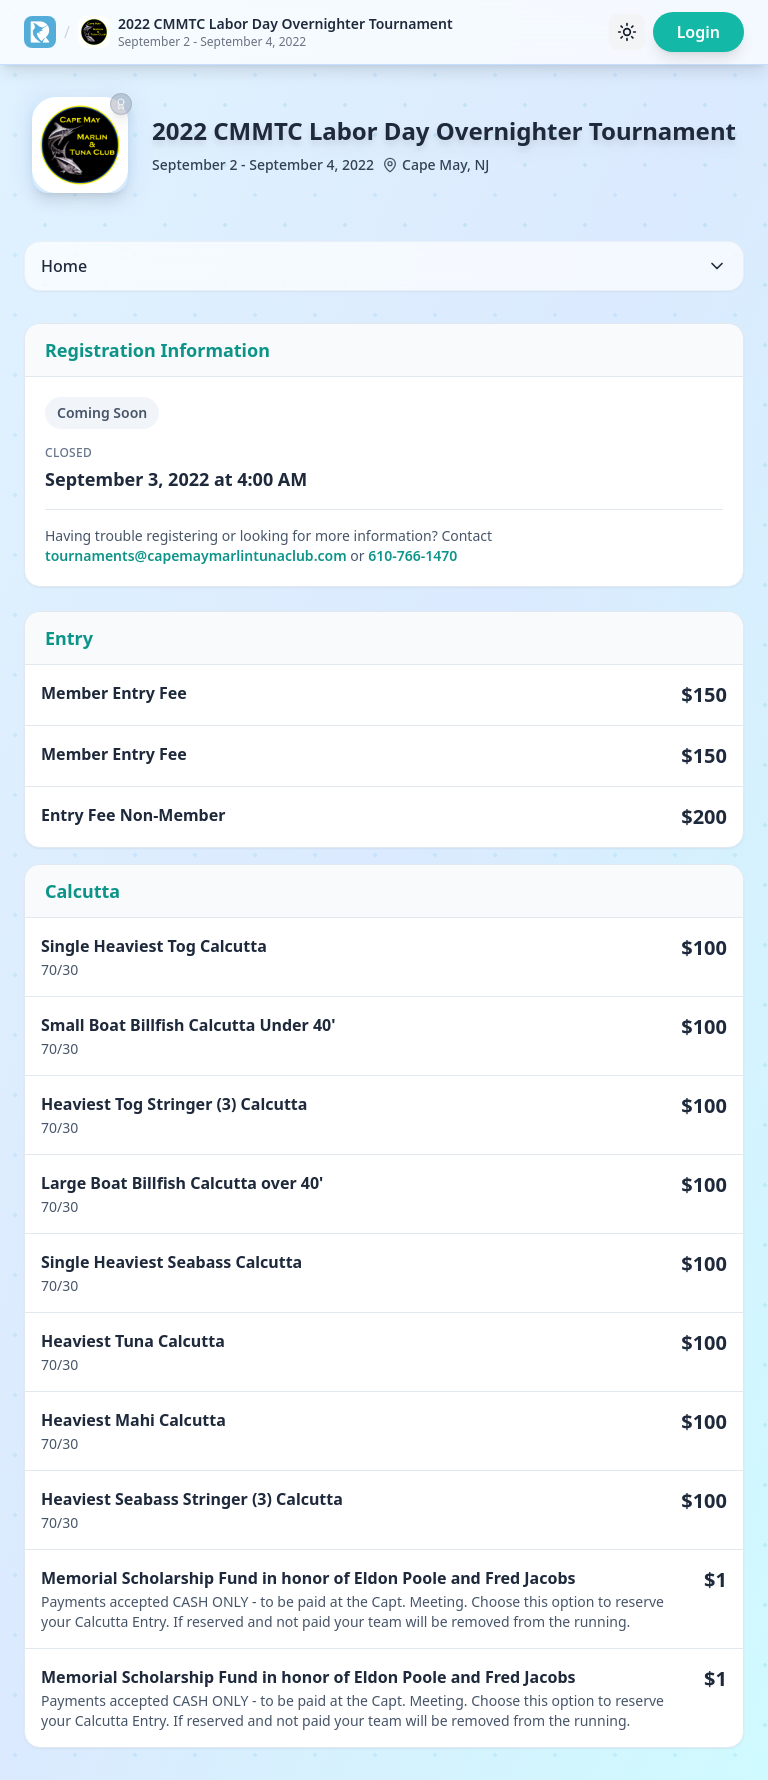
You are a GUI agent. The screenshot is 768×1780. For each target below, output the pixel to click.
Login (698, 32)
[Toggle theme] (627, 32)
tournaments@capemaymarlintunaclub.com (196, 555)
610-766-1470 (412, 555)
